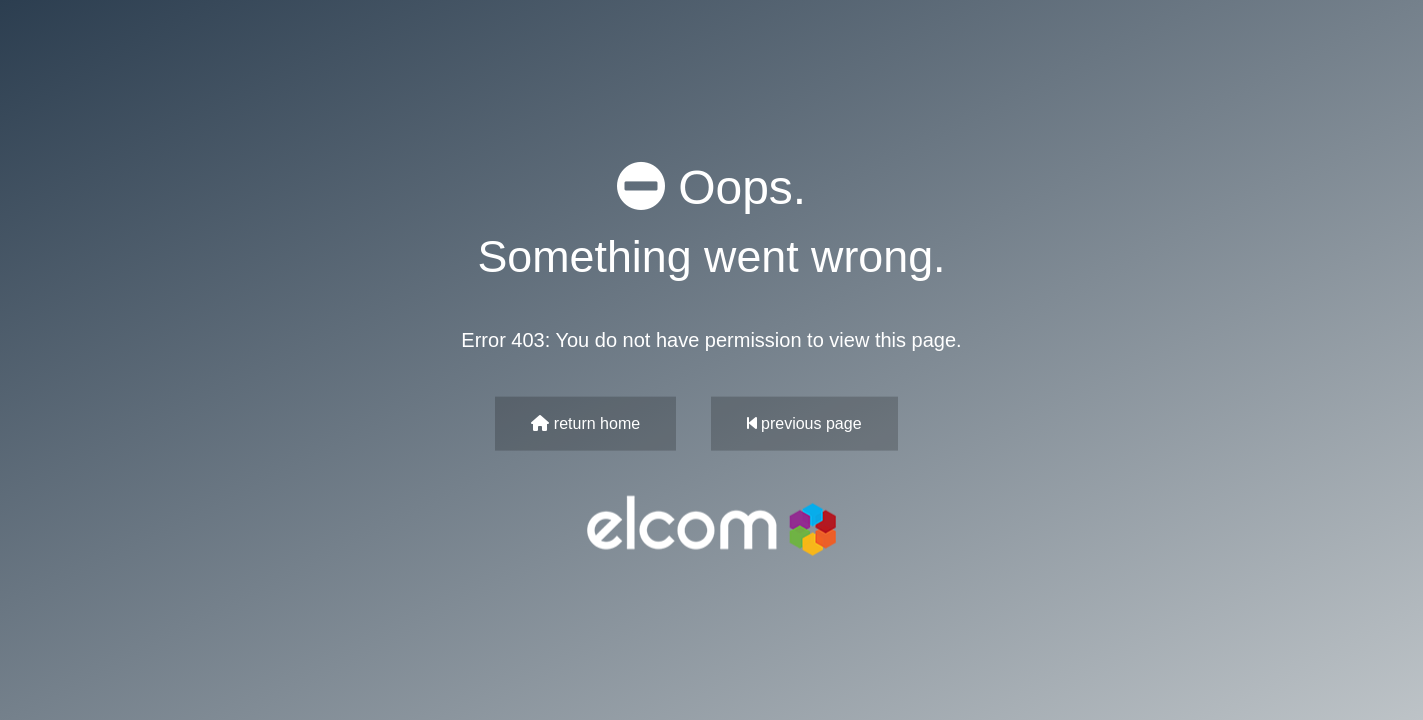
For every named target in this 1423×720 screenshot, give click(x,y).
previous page (804, 422)
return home (585, 422)
